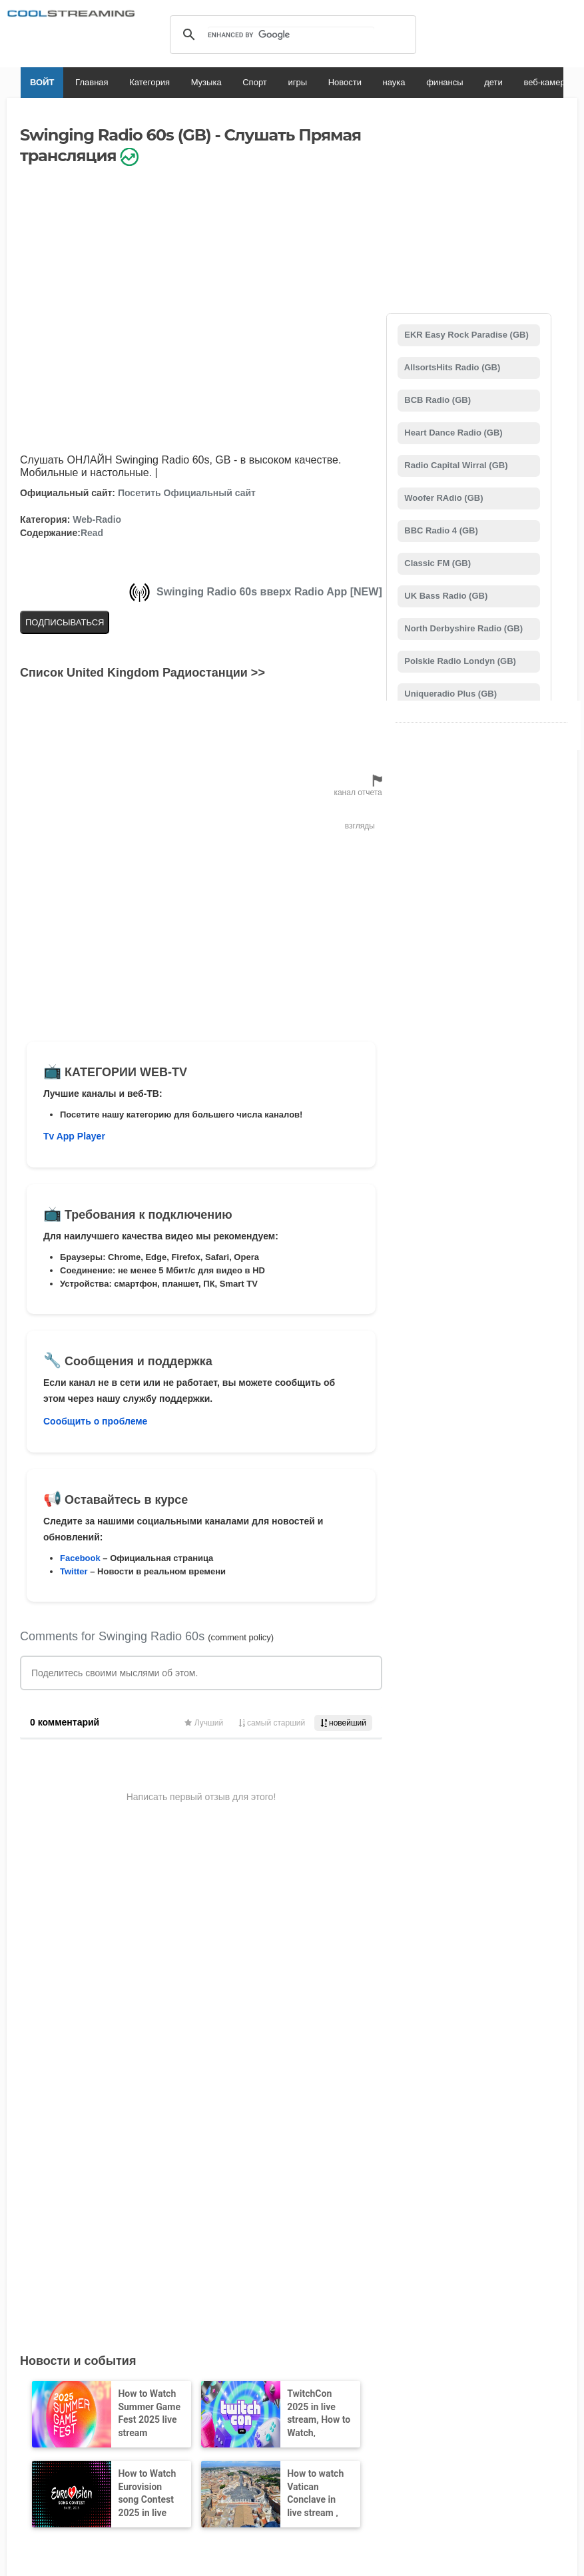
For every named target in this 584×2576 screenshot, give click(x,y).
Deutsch (313, 2420)
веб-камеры (527, 82)
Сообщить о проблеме (95, 1421)
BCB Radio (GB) (436, 400)
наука (373, 82)
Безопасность (71, 2381)
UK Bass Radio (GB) (445, 596)
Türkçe (444, 2420)
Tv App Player (74, 1136)
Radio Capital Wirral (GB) (455, 465)
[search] (291, 35)
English (152, 2420)
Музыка (185, 82)
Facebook (80, 1558)
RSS (14, 2368)
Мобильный (340, 2368)
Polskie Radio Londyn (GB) (459, 661)
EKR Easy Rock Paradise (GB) (465, 335)
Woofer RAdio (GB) (442, 498)
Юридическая (48, 2368)
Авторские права (243, 2368)
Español (273, 2420)
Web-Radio (97, 519)
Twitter (74, 1571)
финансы (424, 82)
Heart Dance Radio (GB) (452, 433)
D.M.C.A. (189, 2368)
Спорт (234, 82)
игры (276, 82)
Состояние (124, 2381)
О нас (93, 2368)
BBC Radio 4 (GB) (440, 530)
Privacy (296, 2368)
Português (401, 2420)
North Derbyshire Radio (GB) (462, 628)
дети (472, 82)
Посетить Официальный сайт (187, 492)
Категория (129, 82)
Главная (71, 82)
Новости (324, 82)
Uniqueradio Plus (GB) (449, 694)
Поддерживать (138, 2368)
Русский (355, 2420)
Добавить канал (285, 2274)
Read (92, 532)
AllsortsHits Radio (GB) (451, 367)
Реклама (22, 2381)
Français (230, 2420)
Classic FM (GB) (436, 563)
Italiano (190, 2420)
